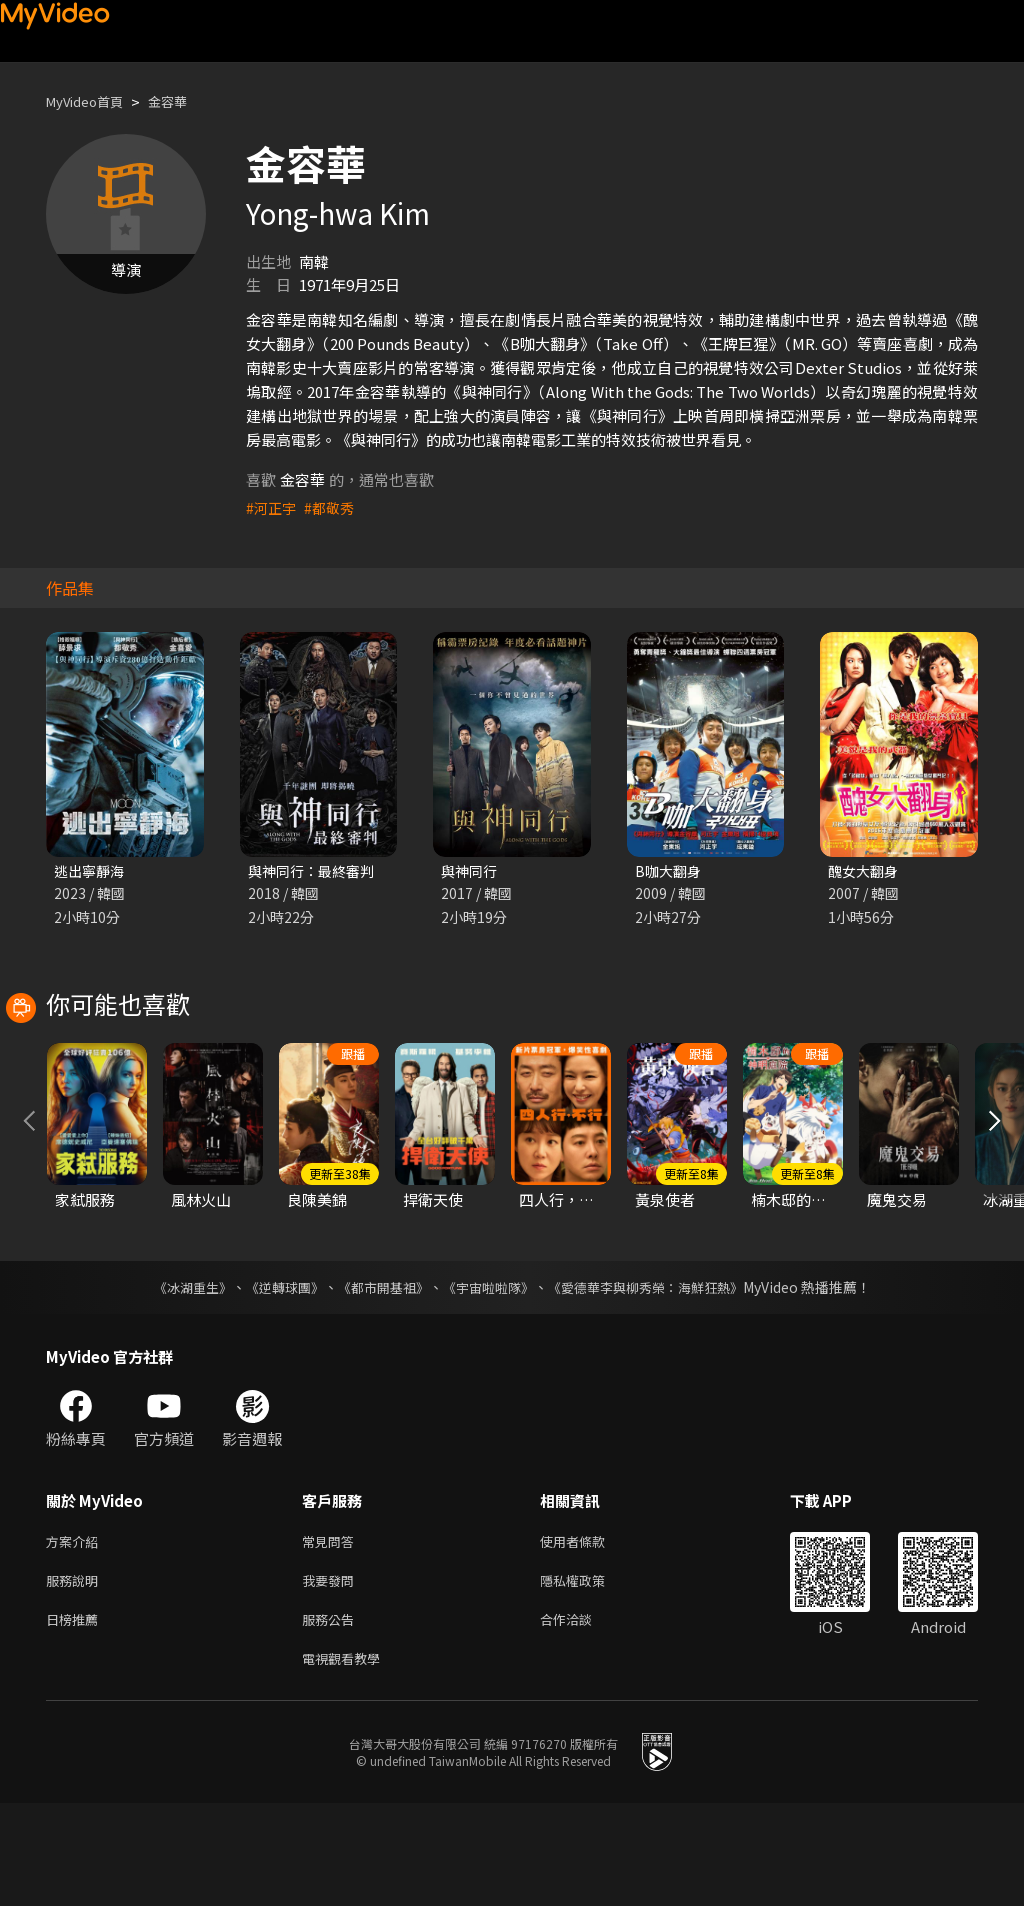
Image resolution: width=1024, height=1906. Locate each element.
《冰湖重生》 (175, 1378)
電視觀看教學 (347, 1759)
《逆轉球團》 (273, 1378)
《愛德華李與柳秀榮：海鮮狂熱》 (658, 1378)
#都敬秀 (333, 507)
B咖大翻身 (670, 871)
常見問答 (332, 1633)
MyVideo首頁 (91, 101)
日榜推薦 (76, 1717)
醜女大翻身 (865, 871)
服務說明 (76, 1675)
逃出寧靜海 (91, 871)
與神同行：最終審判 (315, 871)
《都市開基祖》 (378, 1378)
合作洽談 (582, 1717)
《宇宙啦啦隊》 (490, 1378)
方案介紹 (76, 1633)
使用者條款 (589, 1633)
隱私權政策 (589, 1675)
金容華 (184, 101)
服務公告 (332, 1717)
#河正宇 (272, 507)
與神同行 (471, 871)
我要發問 (332, 1675)
